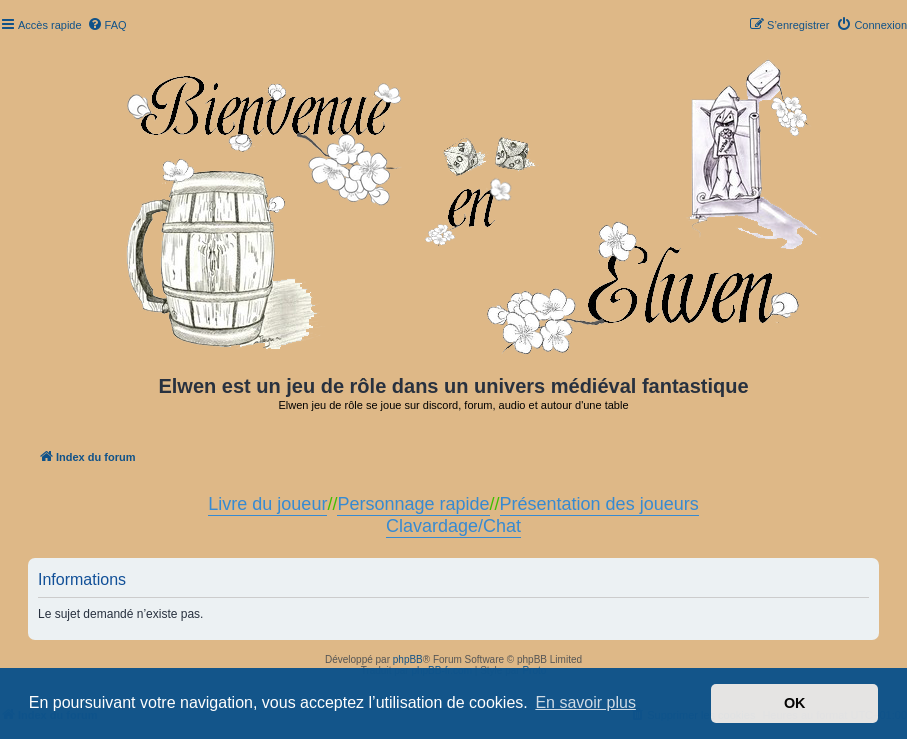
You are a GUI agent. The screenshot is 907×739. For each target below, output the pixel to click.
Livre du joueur (267, 504)
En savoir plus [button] (585, 702)
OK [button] (795, 703)
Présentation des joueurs (599, 504)
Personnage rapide (413, 504)
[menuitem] (107, 25)
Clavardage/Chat (453, 526)
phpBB (408, 659)
